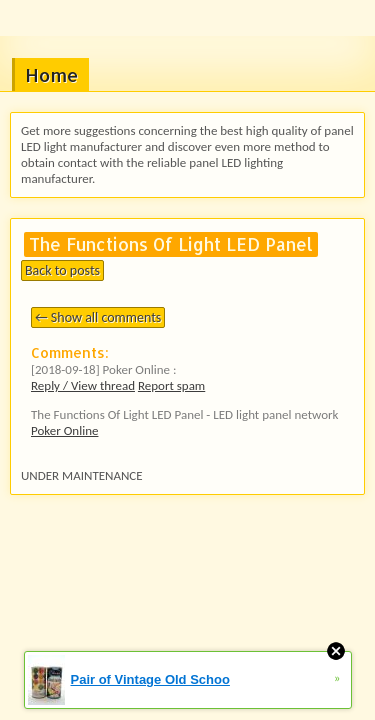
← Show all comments (98, 317)
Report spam (171, 385)
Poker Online (64, 430)
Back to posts (62, 270)
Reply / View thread (83, 385)
